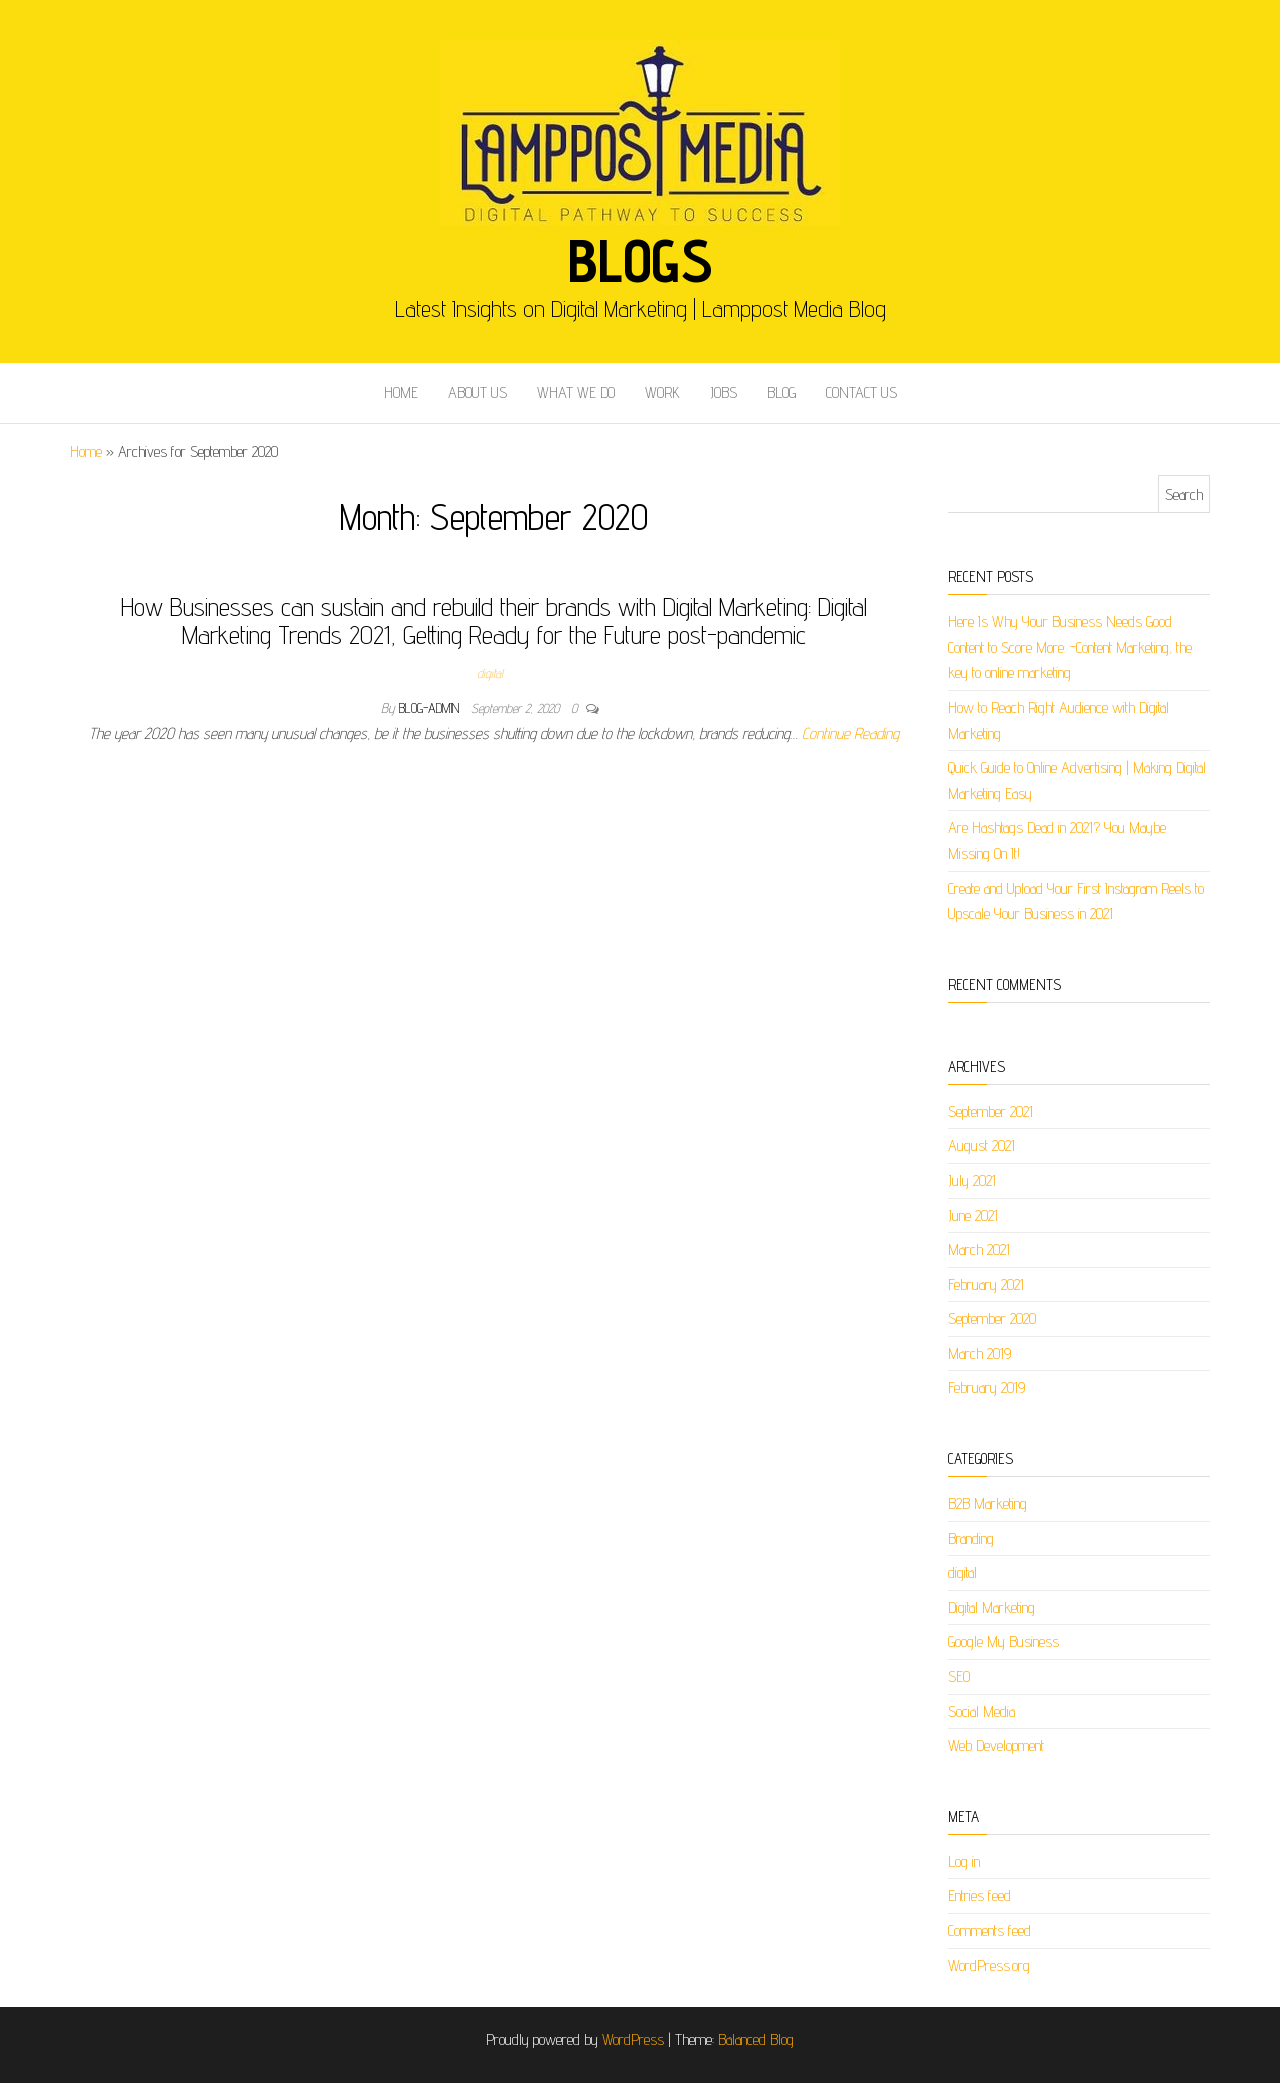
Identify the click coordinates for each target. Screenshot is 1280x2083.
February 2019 (986, 1387)
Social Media (981, 1711)
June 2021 (973, 1215)
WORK (662, 392)
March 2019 (979, 1353)
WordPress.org (989, 1965)
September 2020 (992, 1318)
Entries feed (979, 1895)
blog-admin (431, 708)
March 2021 (979, 1249)
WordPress (633, 2039)
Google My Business (1003, 1641)
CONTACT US (861, 392)
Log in (964, 1861)
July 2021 (972, 1180)
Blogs (640, 260)
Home (86, 451)
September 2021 (990, 1111)
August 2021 (981, 1145)
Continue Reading (850, 733)
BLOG (781, 392)
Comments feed (989, 1930)
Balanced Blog (756, 2039)
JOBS (723, 392)
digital (490, 673)
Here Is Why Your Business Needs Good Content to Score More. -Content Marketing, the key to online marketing (1070, 647)
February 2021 (986, 1284)
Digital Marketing (991, 1607)
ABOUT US (477, 392)
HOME (401, 392)
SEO (959, 1676)
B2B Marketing (987, 1503)
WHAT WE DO (576, 392)
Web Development (996, 1745)
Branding (971, 1538)
